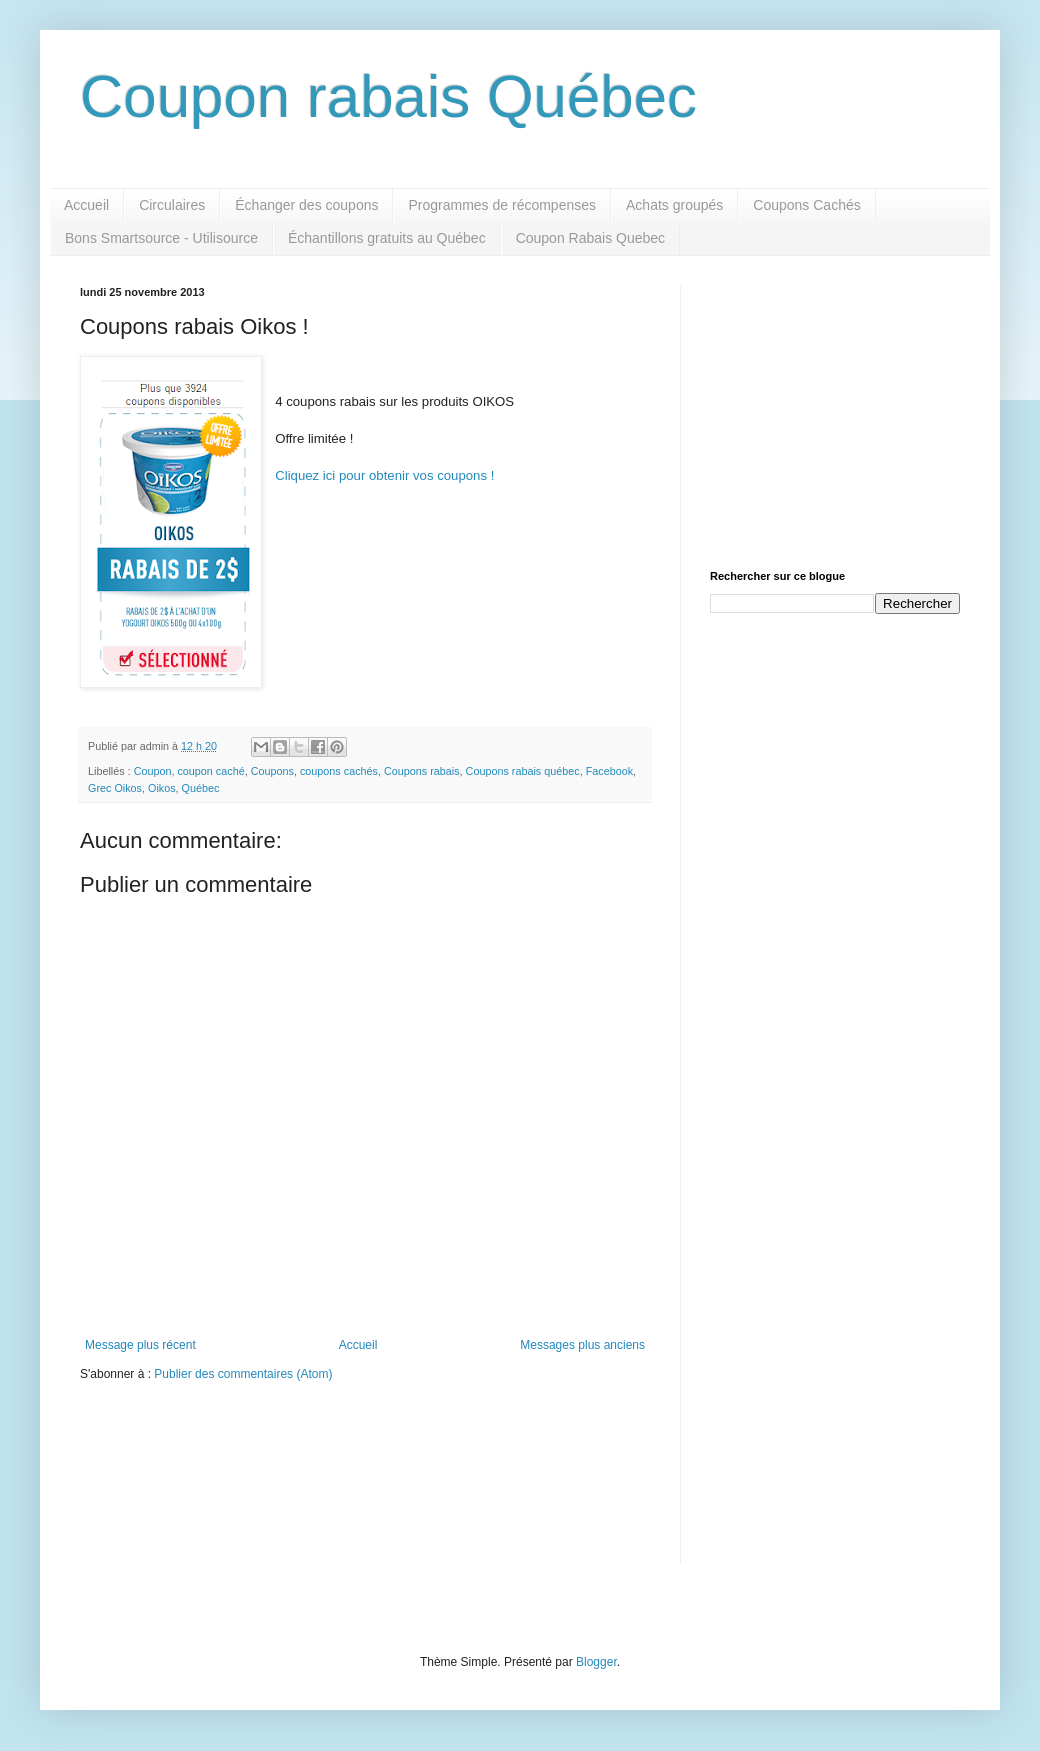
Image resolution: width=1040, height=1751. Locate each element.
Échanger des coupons (306, 205)
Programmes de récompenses (502, 205)
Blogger (596, 1662)
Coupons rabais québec (523, 771)
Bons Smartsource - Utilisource (161, 238)
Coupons (272, 771)
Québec (201, 788)
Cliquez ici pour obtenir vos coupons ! (384, 475)
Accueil (86, 205)
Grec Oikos (115, 788)
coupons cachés (339, 771)
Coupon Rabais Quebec (590, 238)
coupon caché (210, 771)
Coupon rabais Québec (388, 96)
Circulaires (172, 205)
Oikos (162, 788)
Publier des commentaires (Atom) (243, 1374)
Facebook (609, 771)
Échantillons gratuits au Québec (387, 238)
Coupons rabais (422, 771)
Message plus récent (140, 1345)
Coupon (153, 771)
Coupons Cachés (806, 205)
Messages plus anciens (582, 1345)
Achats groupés (674, 205)
